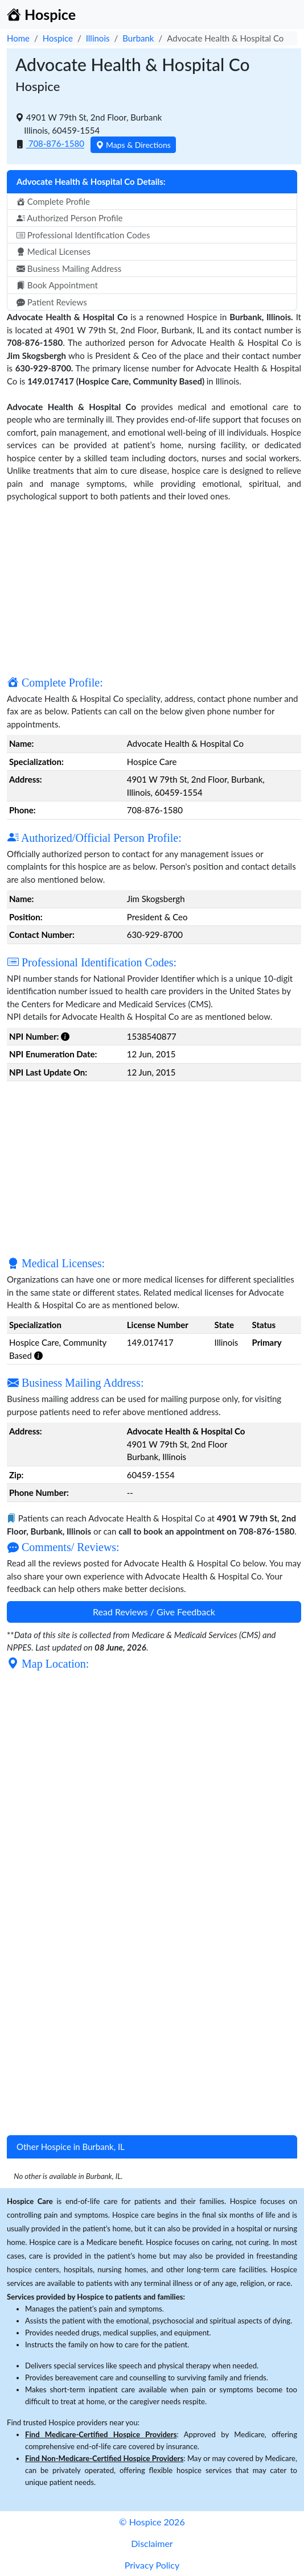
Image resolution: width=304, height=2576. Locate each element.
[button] (65, 1036)
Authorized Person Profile (69, 218)
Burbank (138, 38)
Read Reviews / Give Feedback (154, 1611)
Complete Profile (53, 201)
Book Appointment (57, 285)
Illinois (98, 38)
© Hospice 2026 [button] (151, 2521)
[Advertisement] (154, 588)
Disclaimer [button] (151, 2543)
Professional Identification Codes (83, 235)
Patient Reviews (52, 302)
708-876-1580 (55, 144)
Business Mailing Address (69, 268)
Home (18, 38)
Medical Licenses (54, 251)
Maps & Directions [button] (133, 145)
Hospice (58, 38)
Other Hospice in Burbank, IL (71, 2146)
